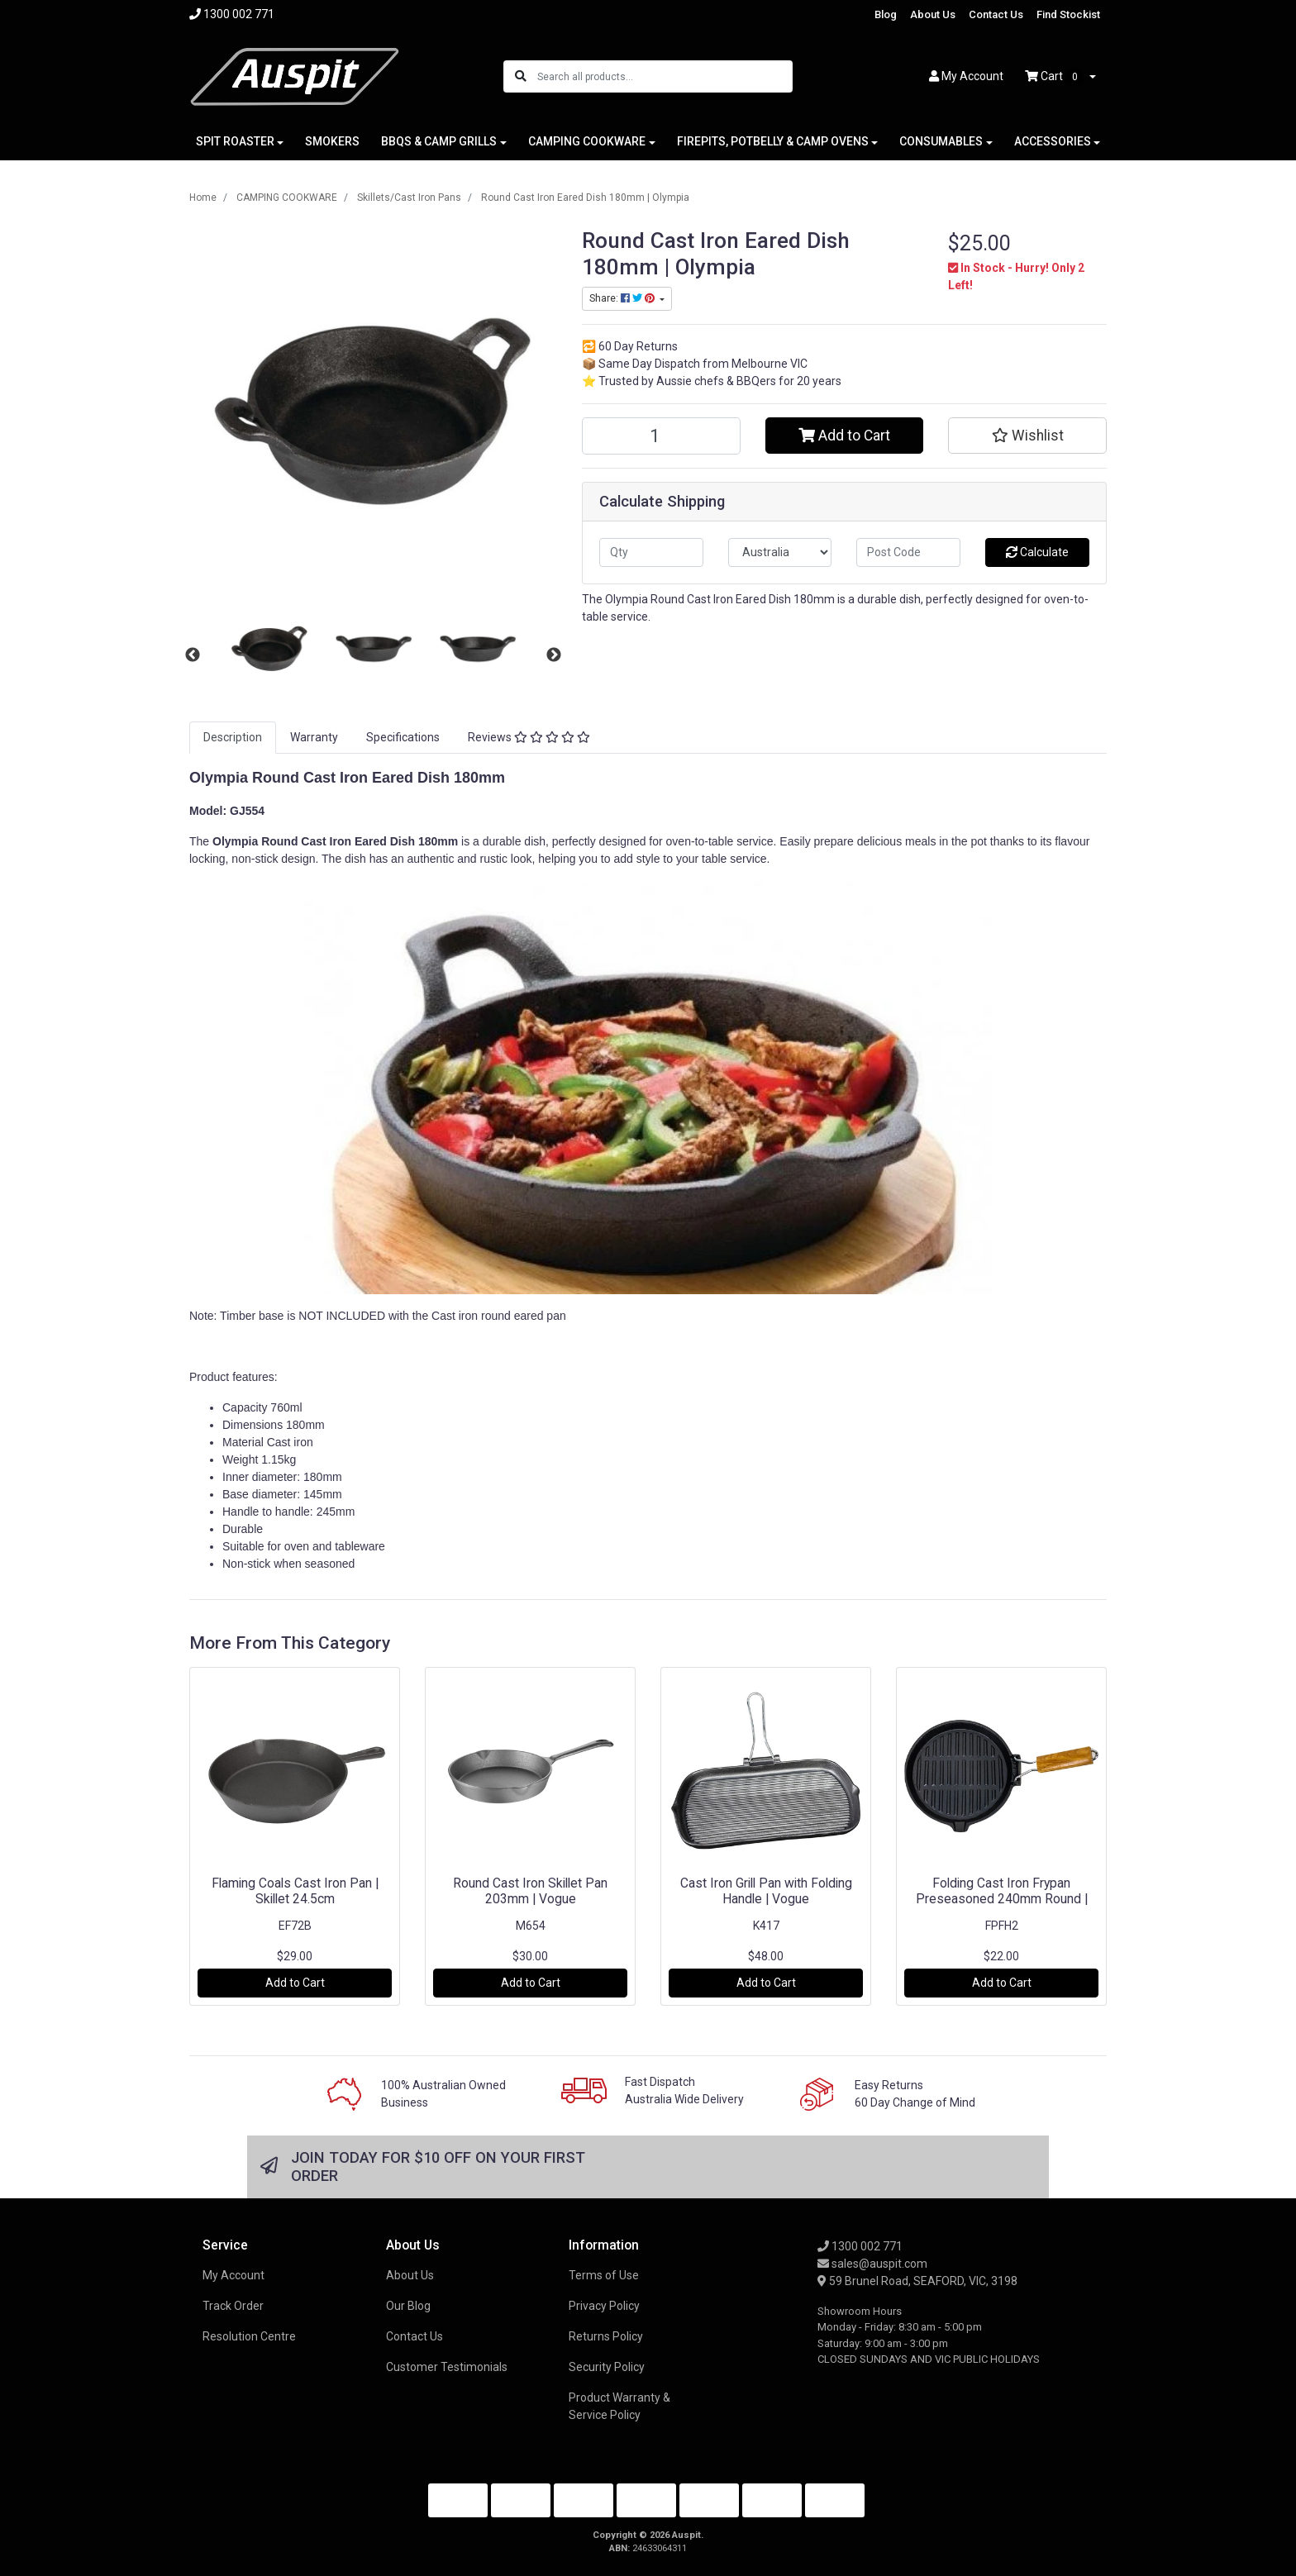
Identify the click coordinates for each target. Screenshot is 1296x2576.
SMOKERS (332, 141)
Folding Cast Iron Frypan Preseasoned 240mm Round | (1002, 1891)
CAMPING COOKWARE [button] (587, 141)
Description (232, 737)
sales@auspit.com (872, 2263)
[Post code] (908, 552)
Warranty (314, 737)
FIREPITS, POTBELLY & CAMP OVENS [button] (773, 141)
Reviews (529, 737)
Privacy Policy (604, 2305)
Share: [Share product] (623, 298)
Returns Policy (606, 2336)
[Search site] (520, 76)
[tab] (232, 737)
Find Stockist (1068, 14)
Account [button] (966, 76)
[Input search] (664, 76)
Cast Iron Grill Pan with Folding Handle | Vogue (766, 1891)
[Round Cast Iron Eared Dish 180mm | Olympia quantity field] (661, 436)
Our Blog (408, 2305)
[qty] (651, 552)
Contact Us (996, 14)
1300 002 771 (860, 2246)
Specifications (403, 737)
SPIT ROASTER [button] (235, 141)
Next (554, 655)
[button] (1027, 435)
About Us (932, 14)
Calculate (1037, 552)
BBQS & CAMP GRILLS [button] (439, 141)
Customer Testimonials (446, 2367)
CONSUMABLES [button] (941, 141)
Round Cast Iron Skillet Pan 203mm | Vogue (530, 1891)
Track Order (233, 2305)
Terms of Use (604, 2275)
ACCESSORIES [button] (1052, 141)
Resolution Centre (249, 2336)
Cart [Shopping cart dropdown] (1055, 77)
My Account (233, 2275)
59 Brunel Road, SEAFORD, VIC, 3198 (917, 2281)
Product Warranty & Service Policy (619, 2406)
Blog (885, 14)
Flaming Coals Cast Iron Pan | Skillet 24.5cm (295, 1891)
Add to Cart (844, 435)
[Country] (780, 552)
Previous (192, 655)
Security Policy (607, 2367)
